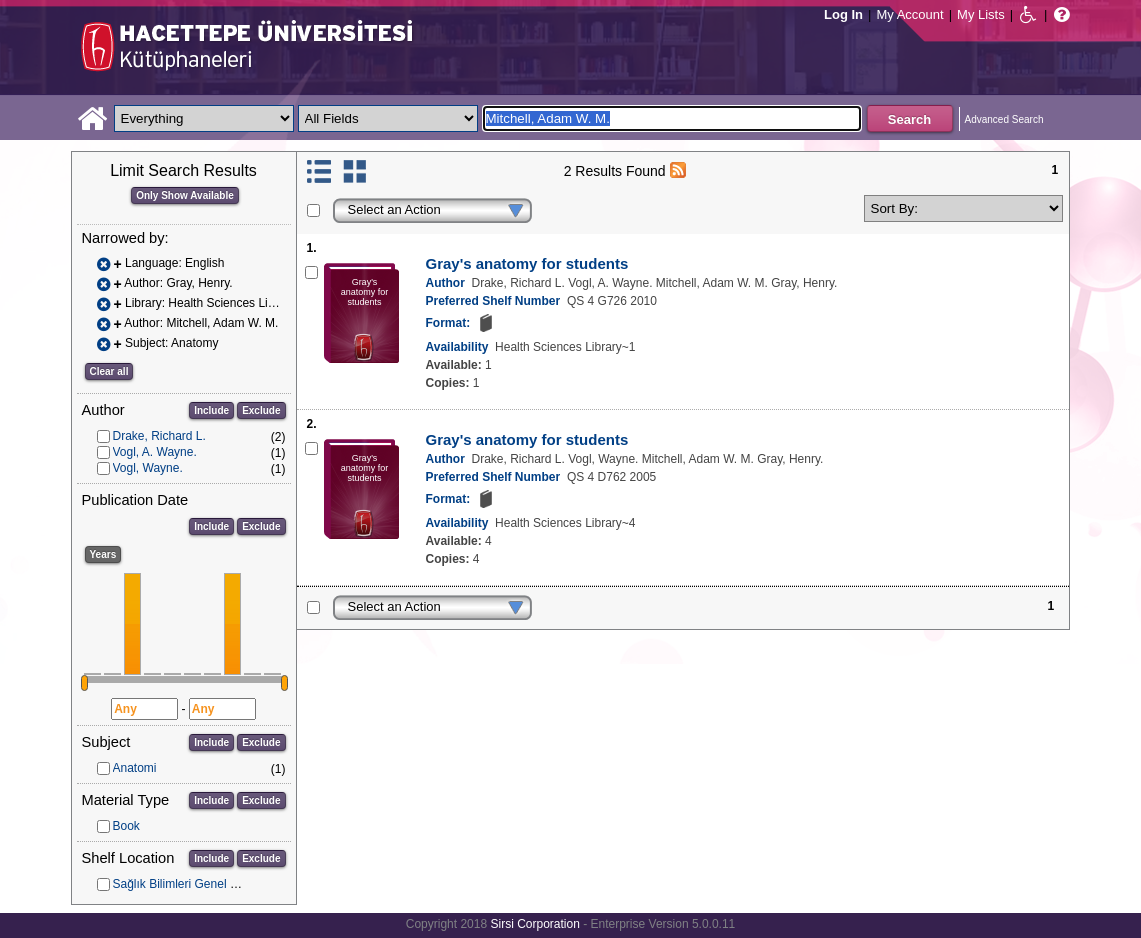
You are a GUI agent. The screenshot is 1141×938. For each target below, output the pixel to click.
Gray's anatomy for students (527, 263)
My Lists (981, 14)
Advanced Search (1004, 119)
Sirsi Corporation (534, 924)
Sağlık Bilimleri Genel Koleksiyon (200, 884)
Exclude (261, 410)
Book (126, 826)
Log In (843, 14)
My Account (909, 14)
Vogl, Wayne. (148, 468)
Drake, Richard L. (159, 436)
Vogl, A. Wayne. (155, 452)
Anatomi (135, 768)
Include (211, 410)
